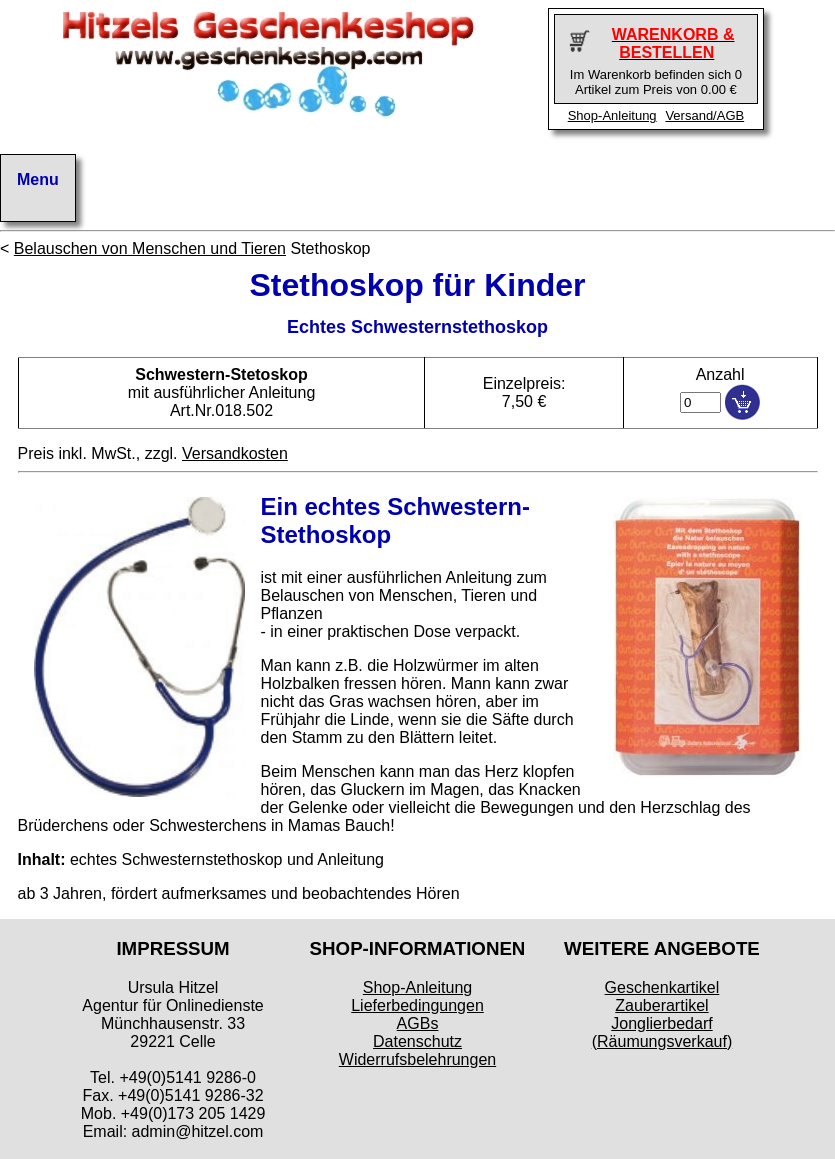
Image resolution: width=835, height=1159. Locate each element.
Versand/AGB (704, 115)
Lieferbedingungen (417, 1005)
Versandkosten (235, 453)
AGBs (418, 1023)
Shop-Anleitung (612, 115)
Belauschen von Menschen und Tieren (150, 248)
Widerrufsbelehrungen (417, 1059)
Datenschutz (417, 1041)
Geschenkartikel (662, 987)
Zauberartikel (661, 1005)
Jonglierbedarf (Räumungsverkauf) (662, 1032)
